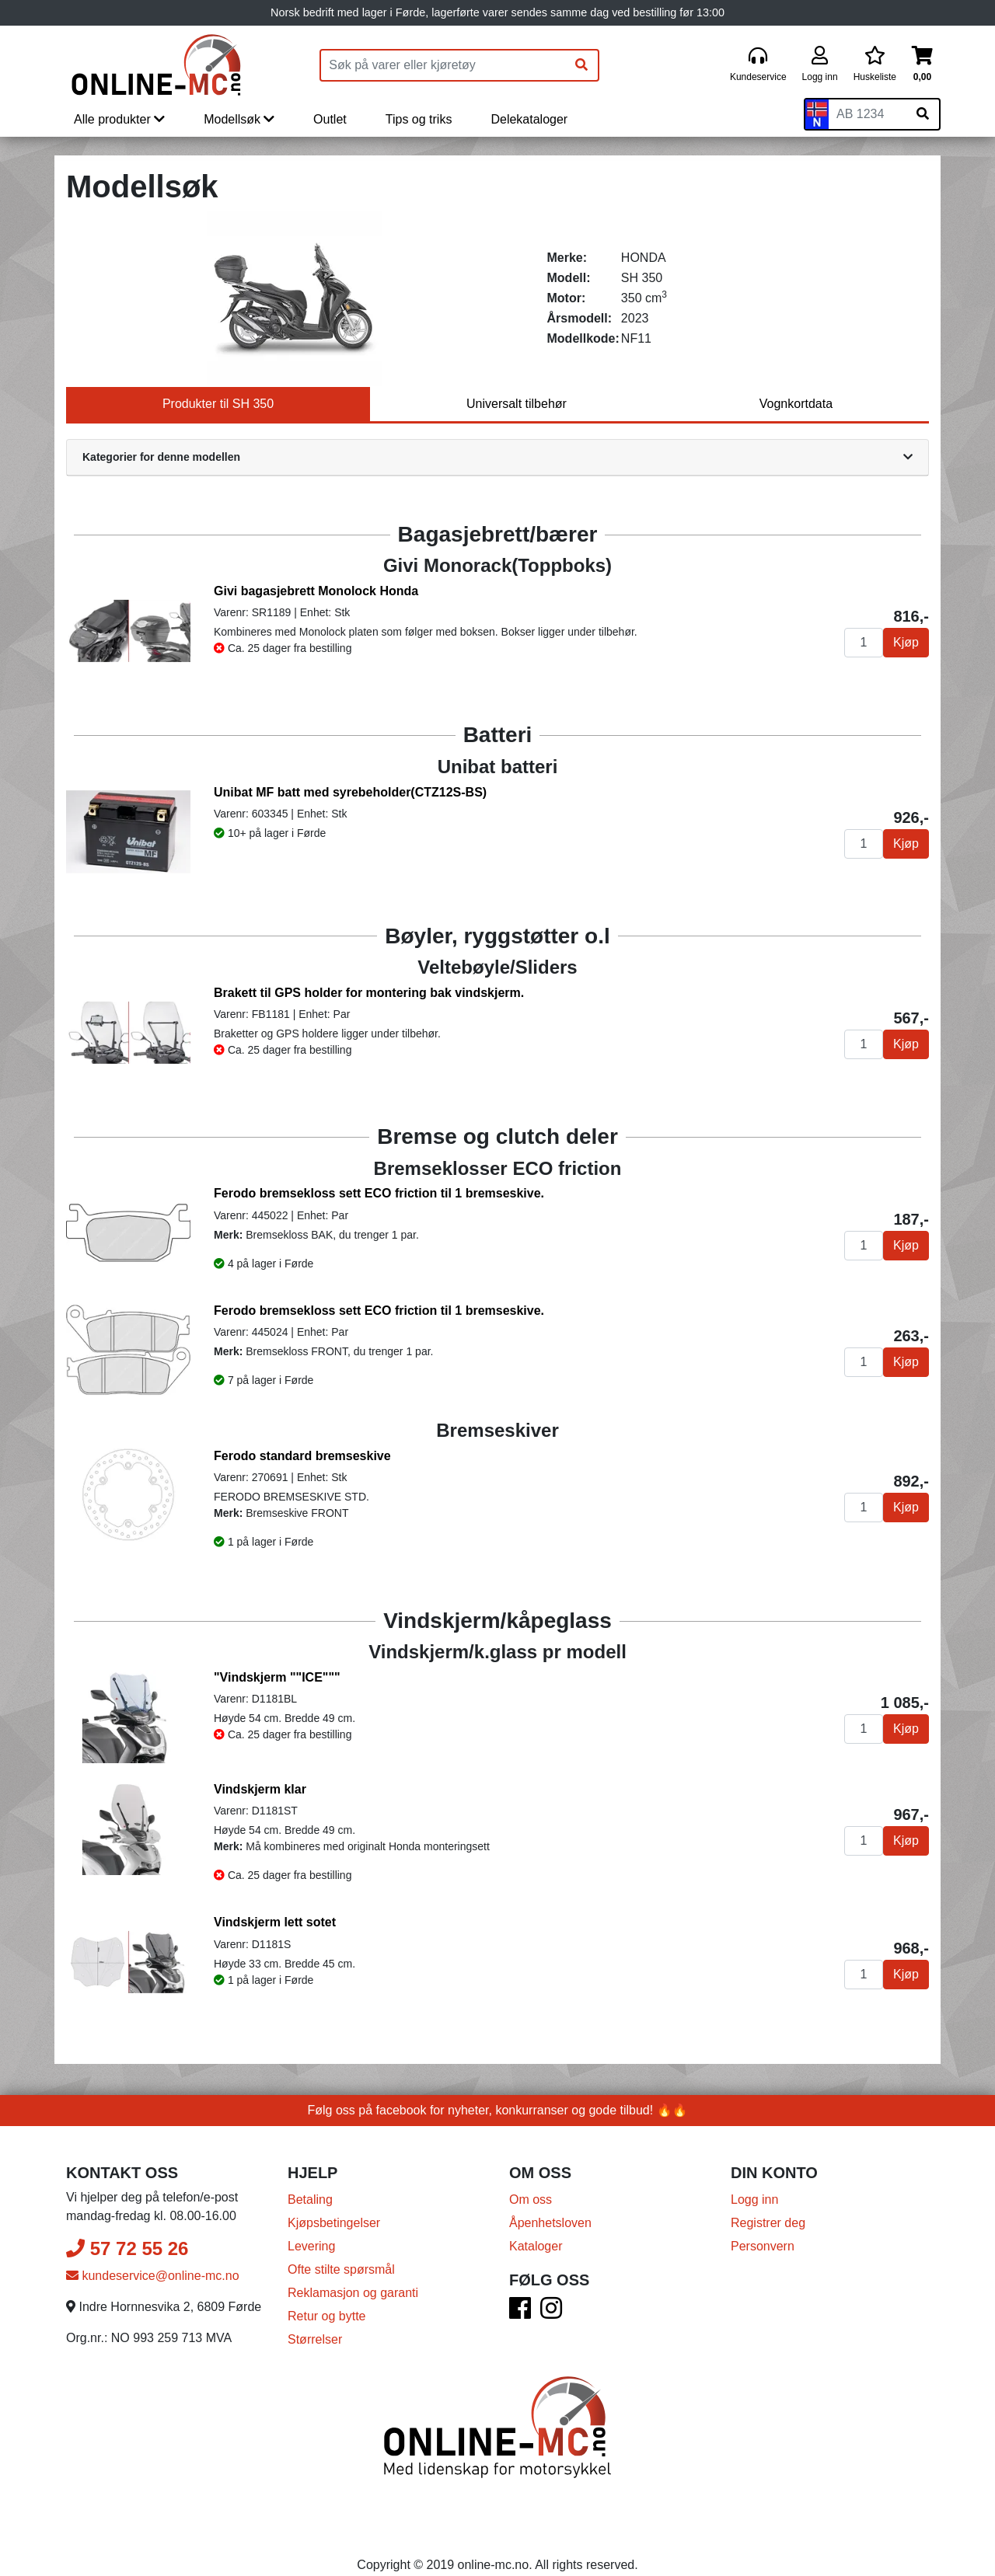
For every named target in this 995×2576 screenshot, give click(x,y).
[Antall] (863, 642)
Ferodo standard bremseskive (302, 1455)
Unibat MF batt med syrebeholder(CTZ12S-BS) (350, 792)
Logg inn (754, 2199)
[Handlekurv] (922, 65)
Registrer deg (768, 2222)
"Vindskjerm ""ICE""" (277, 1677)
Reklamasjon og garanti (353, 2292)
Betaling (310, 2199)
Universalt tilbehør (516, 403)
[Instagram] (551, 2313)
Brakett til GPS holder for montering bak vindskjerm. (369, 992)
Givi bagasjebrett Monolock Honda (316, 591)
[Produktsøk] (443, 65)
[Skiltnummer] (867, 114)
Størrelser (315, 2339)
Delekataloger (529, 119)
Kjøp (906, 642)
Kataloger (536, 2246)
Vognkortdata (796, 403)
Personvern (762, 2246)
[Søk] (581, 65)
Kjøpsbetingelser (334, 2222)
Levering (311, 2246)
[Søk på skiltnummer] (922, 114)
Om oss (530, 2199)
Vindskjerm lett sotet (275, 1922)
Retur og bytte (327, 2316)
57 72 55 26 (127, 2248)
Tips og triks (419, 119)
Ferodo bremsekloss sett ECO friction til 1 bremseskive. (379, 1193)
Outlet (330, 119)
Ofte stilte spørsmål (341, 2269)
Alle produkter (119, 119)
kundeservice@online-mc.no (152, 2275)
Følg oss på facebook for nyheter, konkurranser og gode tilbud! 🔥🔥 (498, 2110)
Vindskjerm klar (260, 1789)
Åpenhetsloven (550, 2222)
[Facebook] (520, 2313)
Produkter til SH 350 (218, 403)
